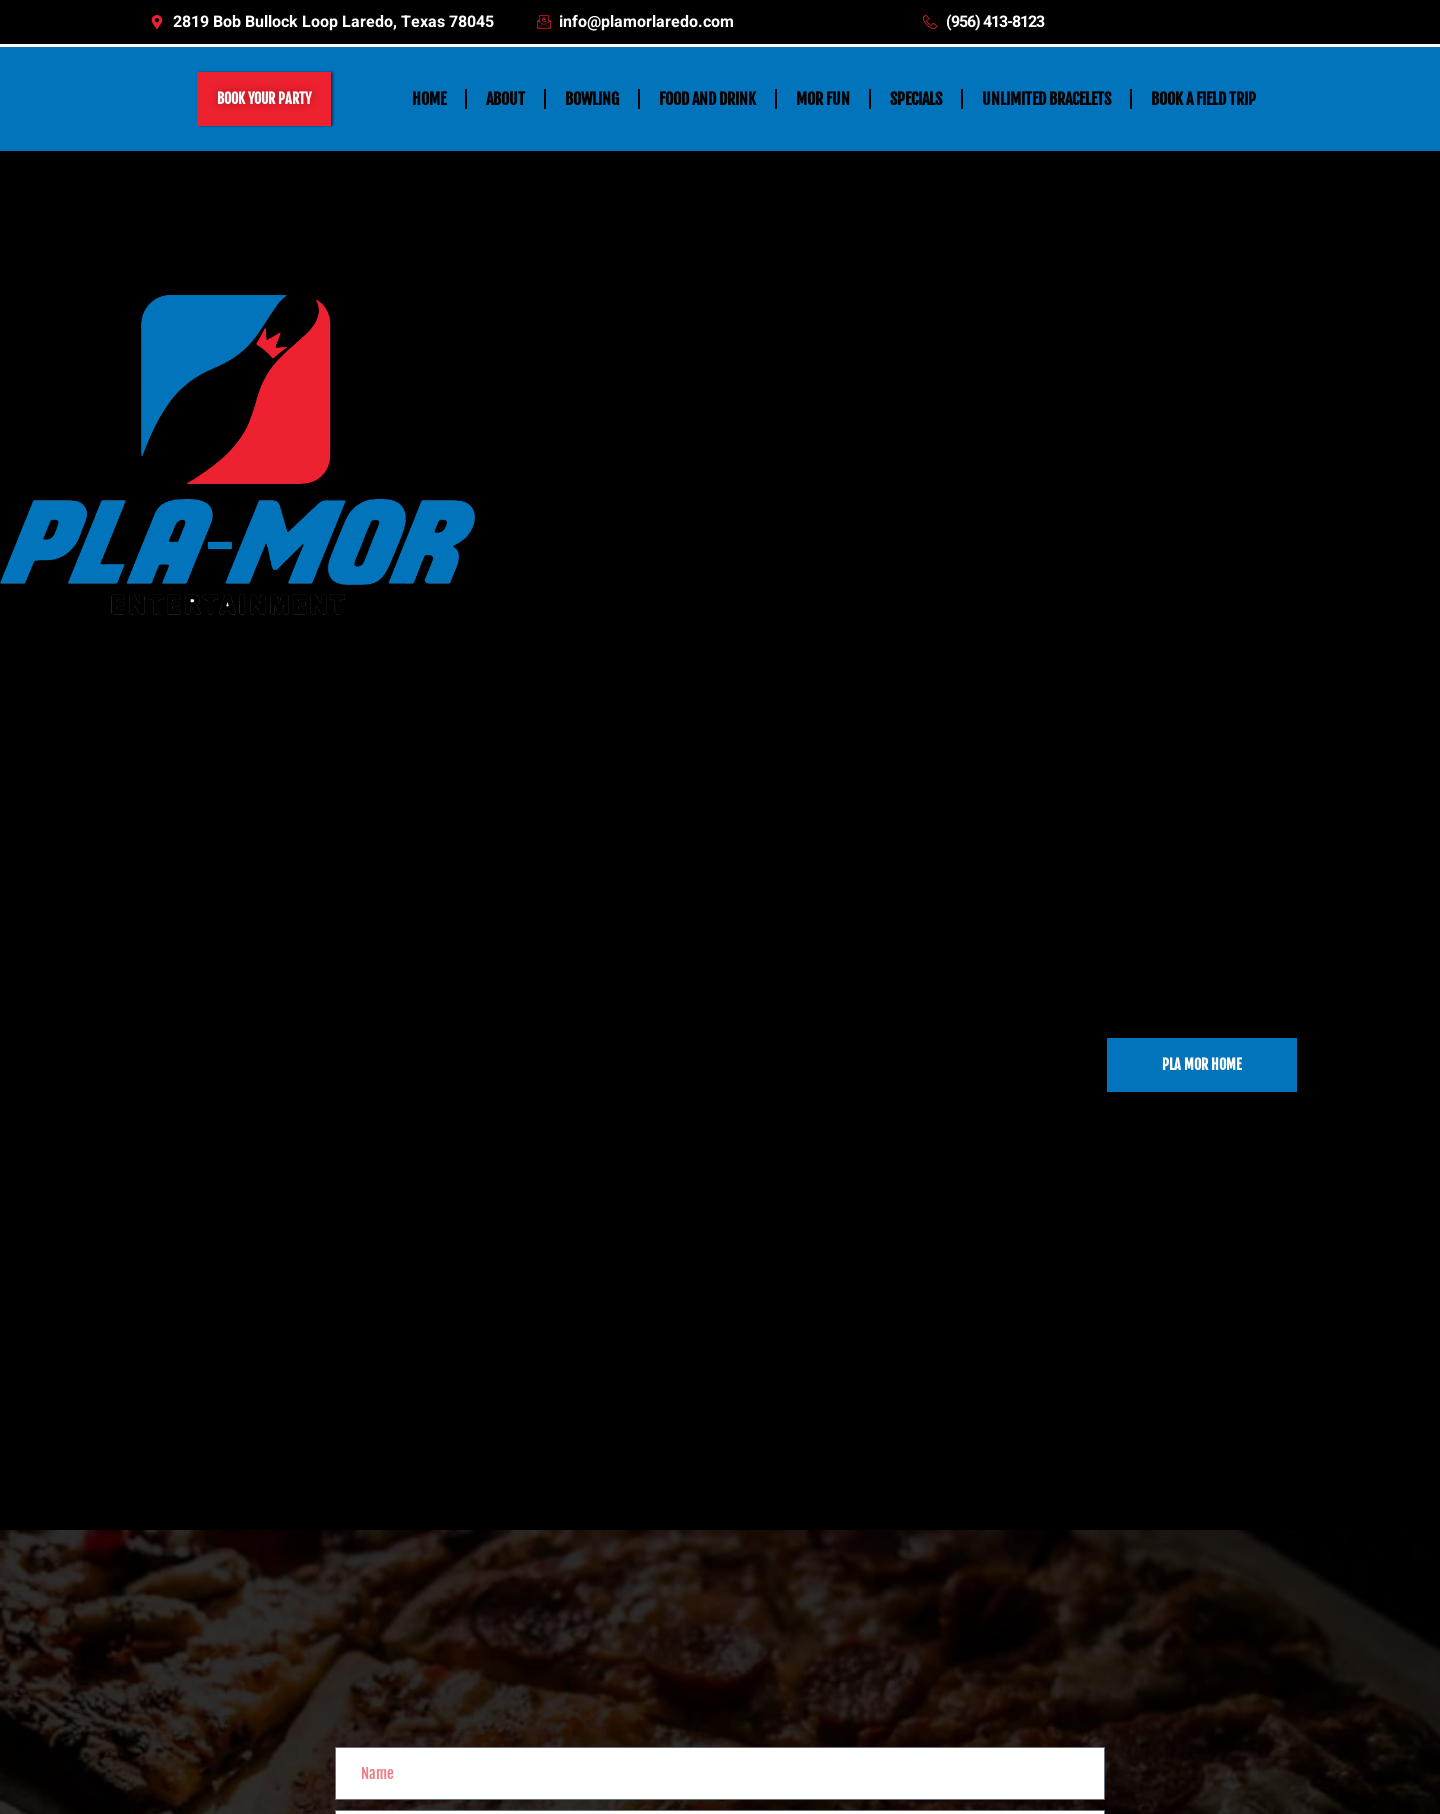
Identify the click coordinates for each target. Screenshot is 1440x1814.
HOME (429, 99)
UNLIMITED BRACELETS (1046, 99)
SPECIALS (916, 99)
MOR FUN (823, 99)
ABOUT (505, 99)
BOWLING (592, 99)
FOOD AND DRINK (707, 99)
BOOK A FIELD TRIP (1203, 99)
